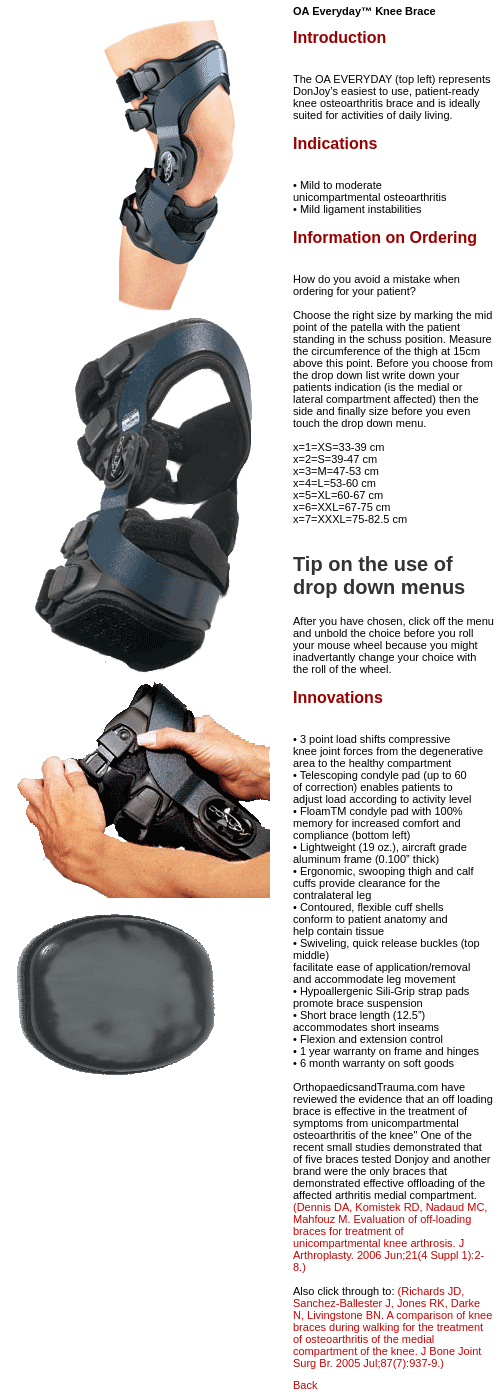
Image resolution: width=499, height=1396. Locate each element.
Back (305, 1385)
